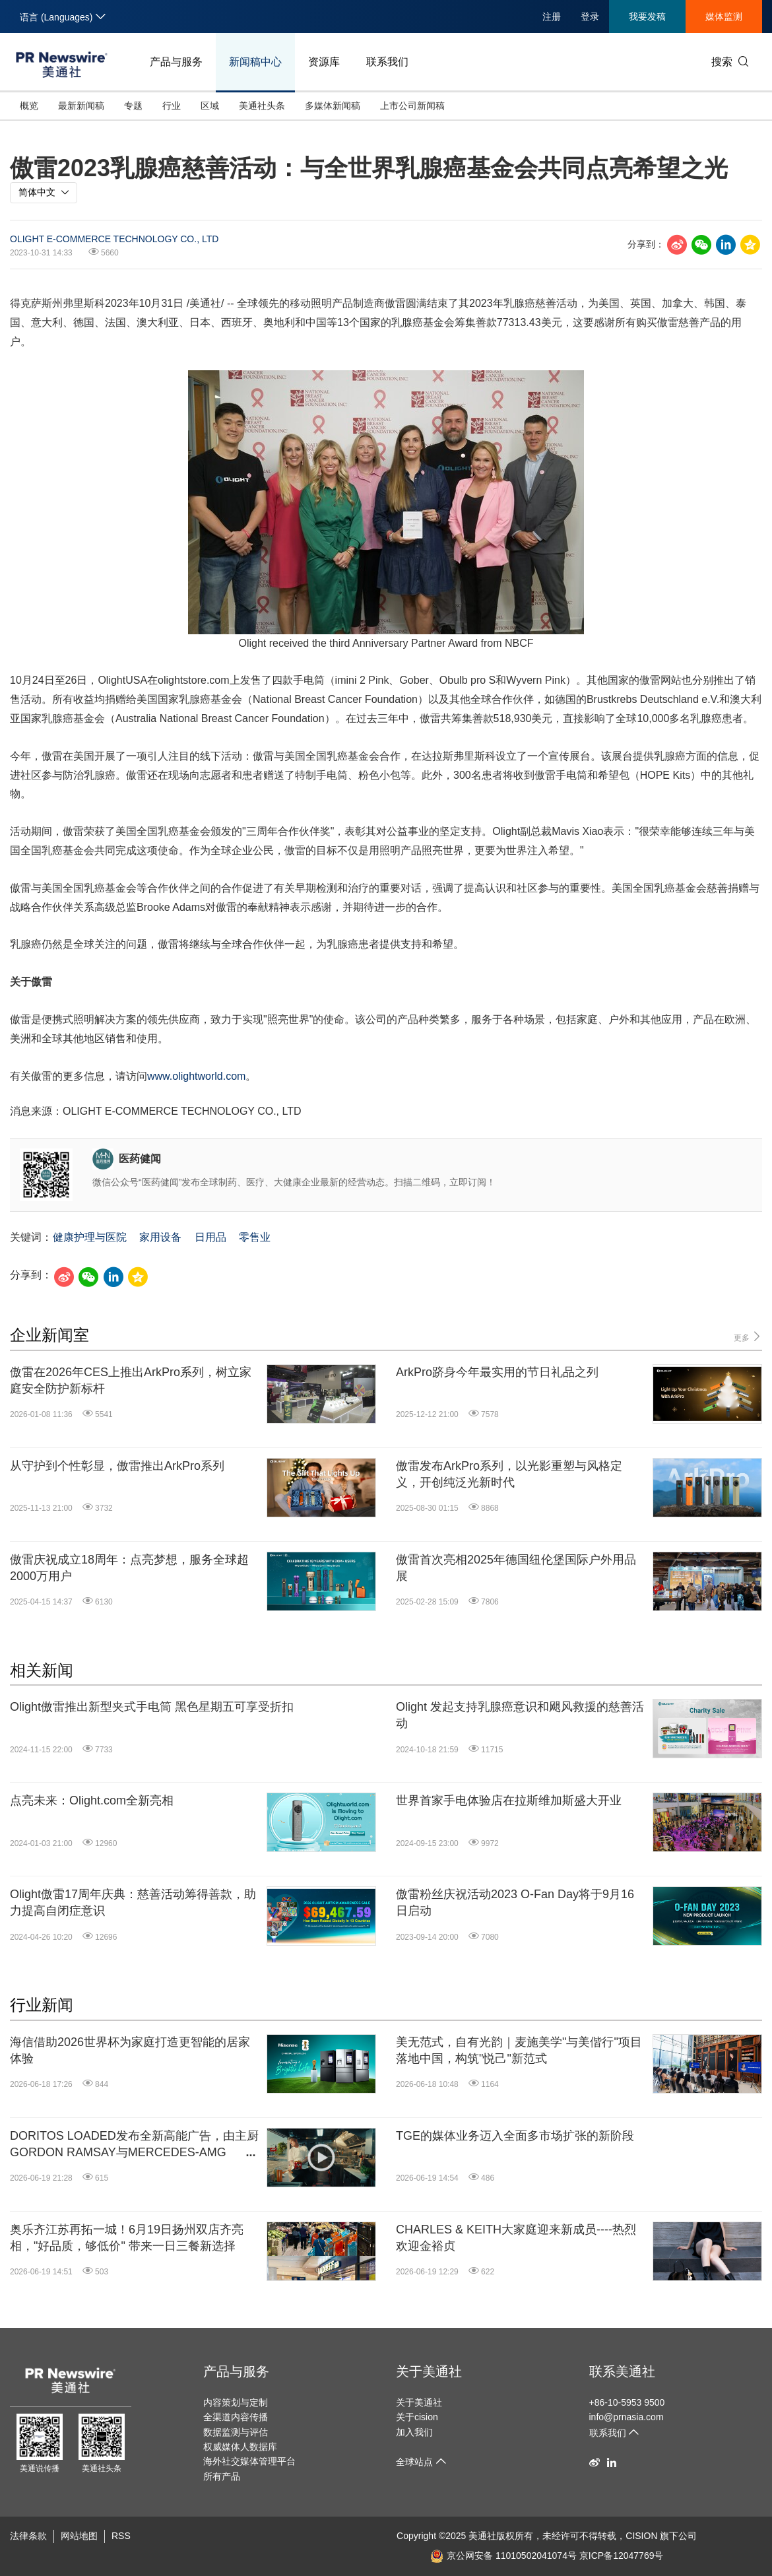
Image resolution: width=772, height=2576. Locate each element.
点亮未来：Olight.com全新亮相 (92, 1800)
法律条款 (28, 2535)
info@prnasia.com (626, 2417)
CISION (641, 2535)
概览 (29, 105)
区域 (210, 105)
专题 (133, 105)
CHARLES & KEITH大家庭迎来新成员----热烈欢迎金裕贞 (516, 2238)
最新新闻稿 (81, 105)
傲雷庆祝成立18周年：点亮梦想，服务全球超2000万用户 (129, 1568)
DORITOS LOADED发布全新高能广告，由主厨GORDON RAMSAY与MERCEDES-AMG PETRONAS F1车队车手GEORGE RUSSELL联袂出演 (134, 2145)
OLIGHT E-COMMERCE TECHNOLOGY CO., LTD (114, 239)
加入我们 (414, 2432)
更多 (748, 1336)
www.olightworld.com (196, 1076)
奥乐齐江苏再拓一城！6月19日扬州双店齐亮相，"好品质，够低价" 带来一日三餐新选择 (126, 2238)
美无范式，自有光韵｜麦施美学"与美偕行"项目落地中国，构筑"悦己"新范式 (519, 2050)
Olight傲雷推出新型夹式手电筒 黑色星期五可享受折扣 (152, 1706)
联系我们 (387, 61)
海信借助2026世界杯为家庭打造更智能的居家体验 (130, 2050)
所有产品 (221, 2476)
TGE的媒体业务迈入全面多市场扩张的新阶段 (515, 2135)
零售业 (255, 1237)
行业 (171, 105)
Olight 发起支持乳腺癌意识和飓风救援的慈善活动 (520, 1715)
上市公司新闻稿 (412, 105)
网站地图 (79, 2535)
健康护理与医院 (90, 1237)
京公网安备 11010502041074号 (503, 2555)
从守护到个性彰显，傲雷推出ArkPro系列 (117, 1465)
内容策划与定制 (235, 2402)
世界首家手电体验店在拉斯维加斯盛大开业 (509, 1800)
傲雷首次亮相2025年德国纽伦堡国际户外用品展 (516, 1568)
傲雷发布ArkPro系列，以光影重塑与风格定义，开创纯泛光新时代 (509, 1474)
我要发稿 (647, 16)
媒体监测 (723, 16)
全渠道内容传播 (235, 2417)
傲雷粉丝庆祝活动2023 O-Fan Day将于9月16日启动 (515, 1902)
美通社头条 (262, 105)
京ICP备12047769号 (621, 2555)
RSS (121, 2535)
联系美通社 (622, 2371)
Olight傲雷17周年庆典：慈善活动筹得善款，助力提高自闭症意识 (133, 1902)
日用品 (210, 1237)
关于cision (417, 2417)
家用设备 (160, 1237)
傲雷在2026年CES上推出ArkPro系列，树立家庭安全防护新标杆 (130, 1380)
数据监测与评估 (235, 2432)
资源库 (324, 61)
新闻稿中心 (255, 61)
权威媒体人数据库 (240, 2446)
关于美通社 (429, 2371)
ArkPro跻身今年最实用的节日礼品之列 (497, 1372)
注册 (551, 16)
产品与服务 (176, 61)
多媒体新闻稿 (332, 105)
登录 (590, 16)
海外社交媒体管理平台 (249, 2461)
